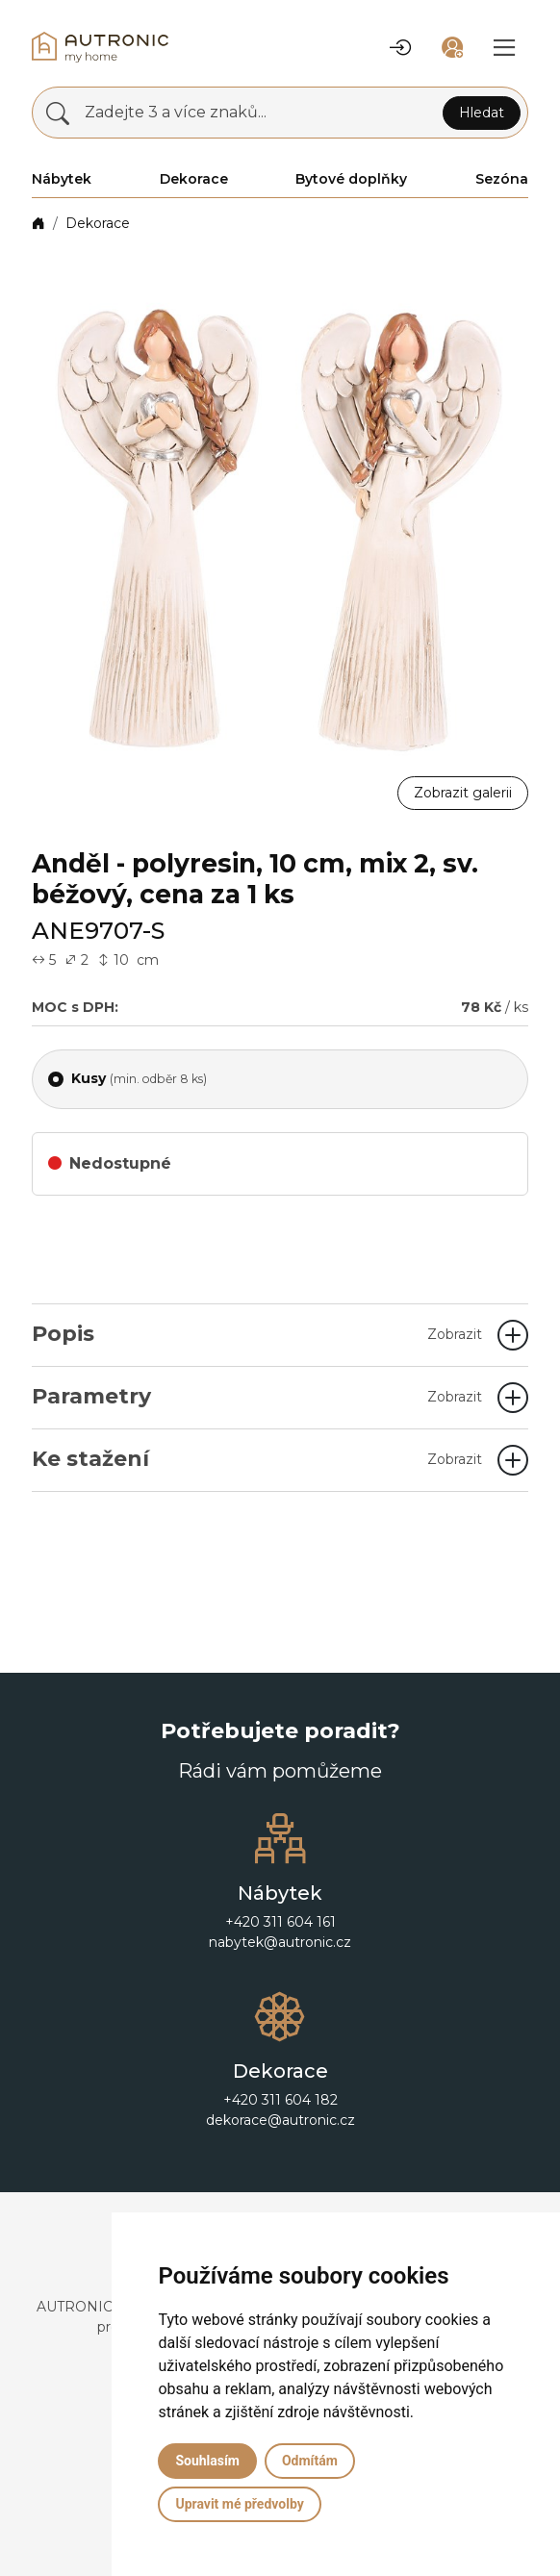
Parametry (257, 1396)
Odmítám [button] (310, 2460)
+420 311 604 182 (280, 2100)
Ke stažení (257, 1459)
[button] (400, 47)
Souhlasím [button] (207, 2460)
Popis (257, 1334)
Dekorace (97, 223)
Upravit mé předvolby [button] (239, 2504)
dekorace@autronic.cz (280, 2120)
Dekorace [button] (194, 179)
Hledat (481, 112)
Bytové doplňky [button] (351, 179)
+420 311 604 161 (280, 1922)
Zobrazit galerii (463, 792)
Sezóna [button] (501, 179)
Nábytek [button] (61, 179)
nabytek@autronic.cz (280, 1942)
